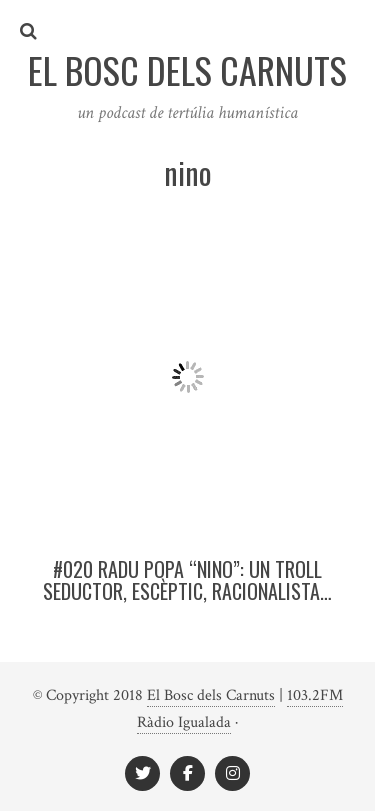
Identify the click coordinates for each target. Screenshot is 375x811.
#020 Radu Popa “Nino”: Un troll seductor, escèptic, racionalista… (187, 580)
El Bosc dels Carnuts (211, 695)
